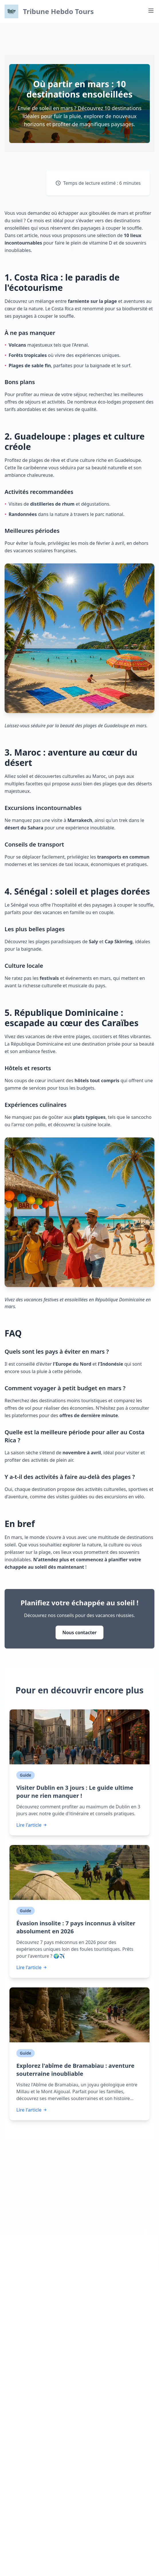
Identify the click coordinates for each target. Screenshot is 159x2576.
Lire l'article (31, 1825)
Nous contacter (79, 1632)
